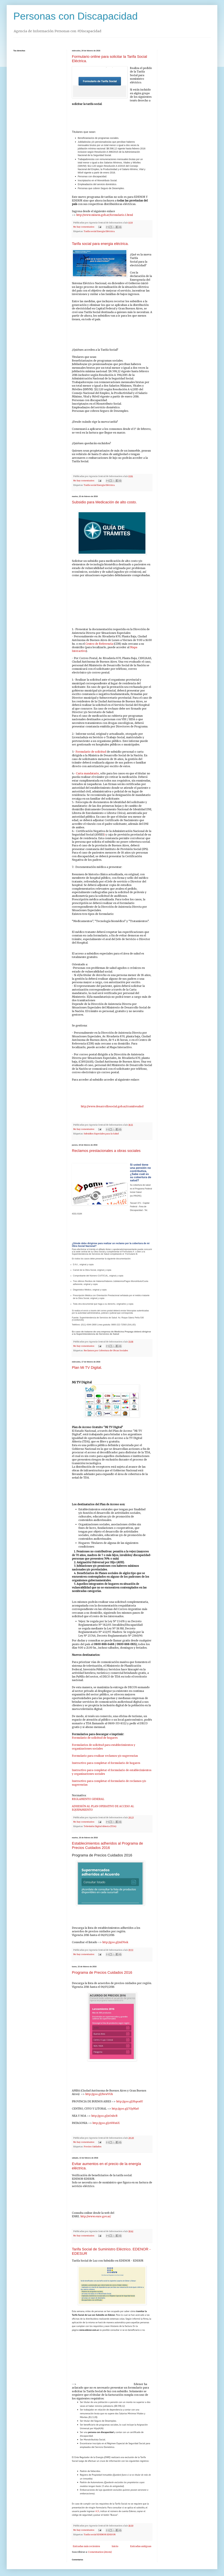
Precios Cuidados (92, 2146)
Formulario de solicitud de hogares (95, 1737)
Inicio (115, 2546)
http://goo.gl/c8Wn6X (106, 2123)
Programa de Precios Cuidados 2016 (102, 1972)
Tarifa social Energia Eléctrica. (99, 231)
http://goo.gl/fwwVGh (99, 2094)
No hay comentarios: (84, 227)
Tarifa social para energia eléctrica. (100, 244)
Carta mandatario (87, 773)
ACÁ (97, 2511)
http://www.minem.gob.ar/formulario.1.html (104, 215)
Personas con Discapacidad (75, 16)
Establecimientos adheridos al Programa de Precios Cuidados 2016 (107, 1845)
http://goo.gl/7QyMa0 (125, 2108)
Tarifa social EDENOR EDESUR (100, 2534)
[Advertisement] (88, 117)
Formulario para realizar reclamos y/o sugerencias (105, 1755)
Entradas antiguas (140, 2546)
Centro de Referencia (99, 643)
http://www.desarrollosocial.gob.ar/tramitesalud (112, 1106)
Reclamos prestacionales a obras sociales (106, 1151)
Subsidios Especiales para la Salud (101, 1133)
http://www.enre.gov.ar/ (95, 2216)
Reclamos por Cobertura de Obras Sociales (106, 1350)
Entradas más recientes (86, 2546)
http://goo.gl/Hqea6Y (129, 2101)
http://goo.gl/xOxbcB (104, 2115)
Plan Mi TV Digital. (87, 1367)
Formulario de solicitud (91, 751)
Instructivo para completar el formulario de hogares (106, 1763)
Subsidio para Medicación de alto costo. (104, 502)
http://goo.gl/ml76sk (115, 1942)
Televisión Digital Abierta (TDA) (100, 1826)
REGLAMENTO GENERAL (88, 1799)
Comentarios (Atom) (100, 2551)
